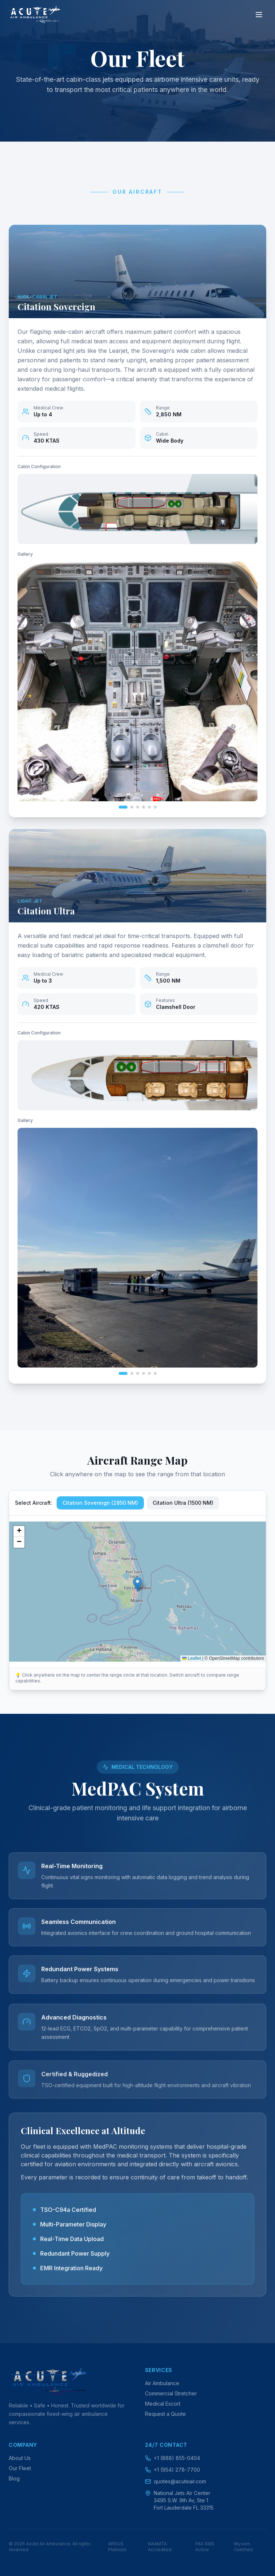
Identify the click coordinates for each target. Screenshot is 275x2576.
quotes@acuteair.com (175, 2481)
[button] (137, 1583)
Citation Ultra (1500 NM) (183, 1502)
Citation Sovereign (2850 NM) (100, 1502)
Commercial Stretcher (171, 2393)
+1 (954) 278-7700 (172, 2470)
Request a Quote (165, 2414)
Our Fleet (20, 2468)
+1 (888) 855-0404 (172, 2458)
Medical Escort (162, 2403)
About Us (20, 2458)
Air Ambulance (162, 2383)
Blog (14, 2478)
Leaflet (191, 1657)
